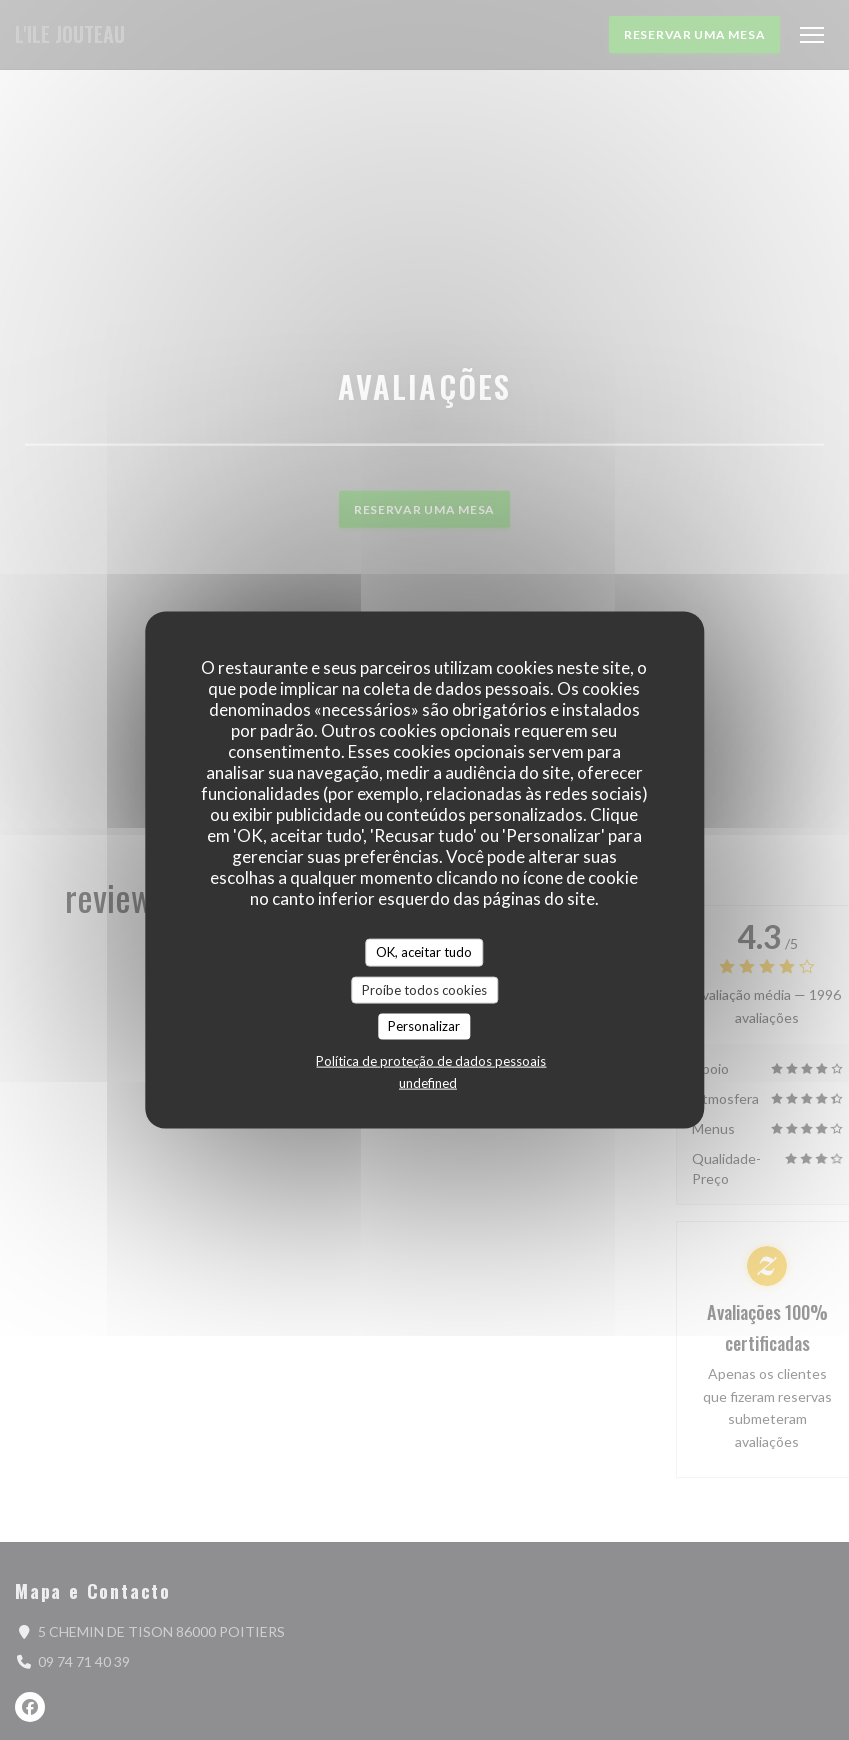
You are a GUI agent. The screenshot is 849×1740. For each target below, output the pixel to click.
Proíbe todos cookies (424, 989)
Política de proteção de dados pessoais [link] (431, 1060)
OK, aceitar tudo (424, 952)
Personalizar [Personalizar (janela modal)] (424, 1026)
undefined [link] (428, 1082)
